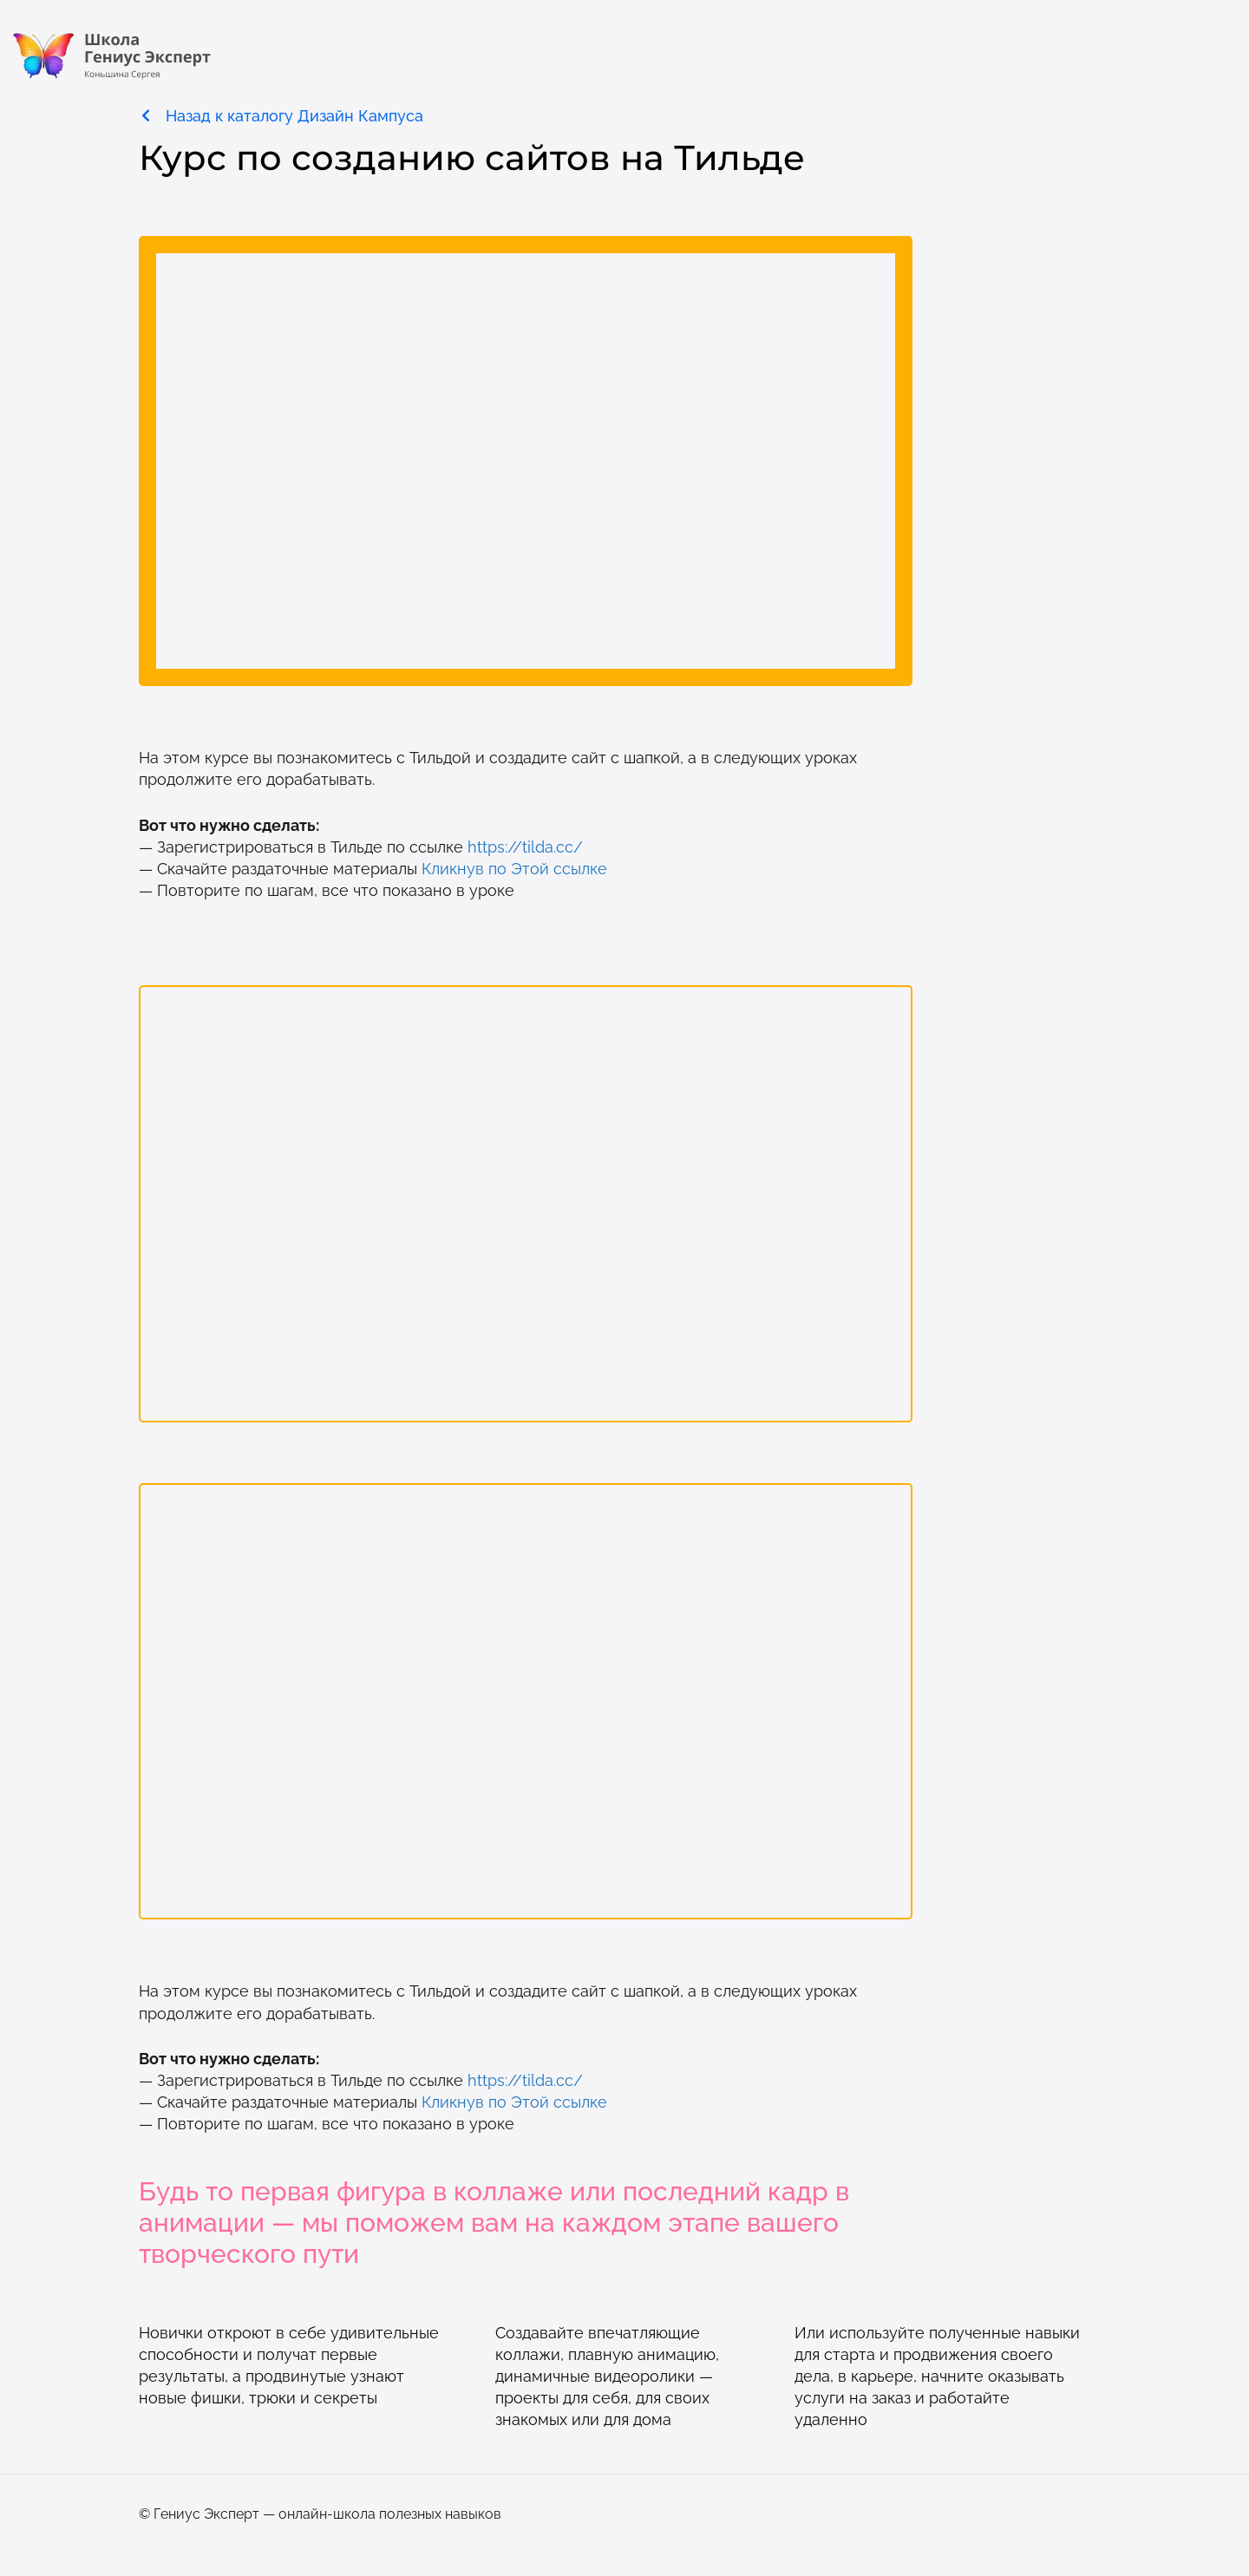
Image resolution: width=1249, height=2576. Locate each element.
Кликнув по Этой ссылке (514, 869)
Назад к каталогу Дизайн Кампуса (294, 116)
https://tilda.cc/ (525, 847)
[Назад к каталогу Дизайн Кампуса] (146, 115)
